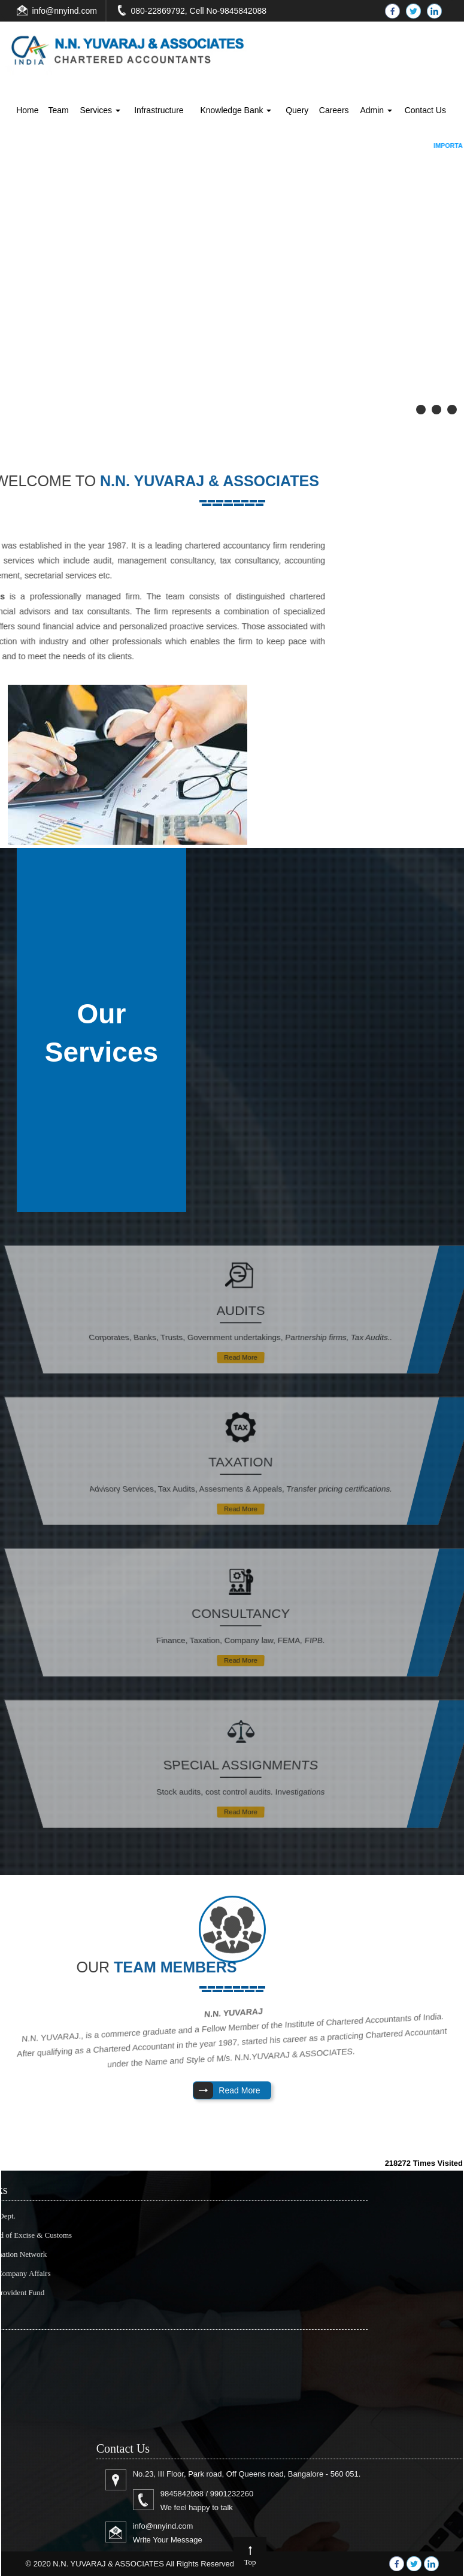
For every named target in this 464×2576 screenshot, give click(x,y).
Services (100, 110)
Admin (376, 110)
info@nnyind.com (64, 11)
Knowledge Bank (235, 110)
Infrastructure (158, 110)
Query (297, 110)
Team (58, 110)
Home (27, 110)
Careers (334, 110)
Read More (240, 1350)
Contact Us (425, 110)
